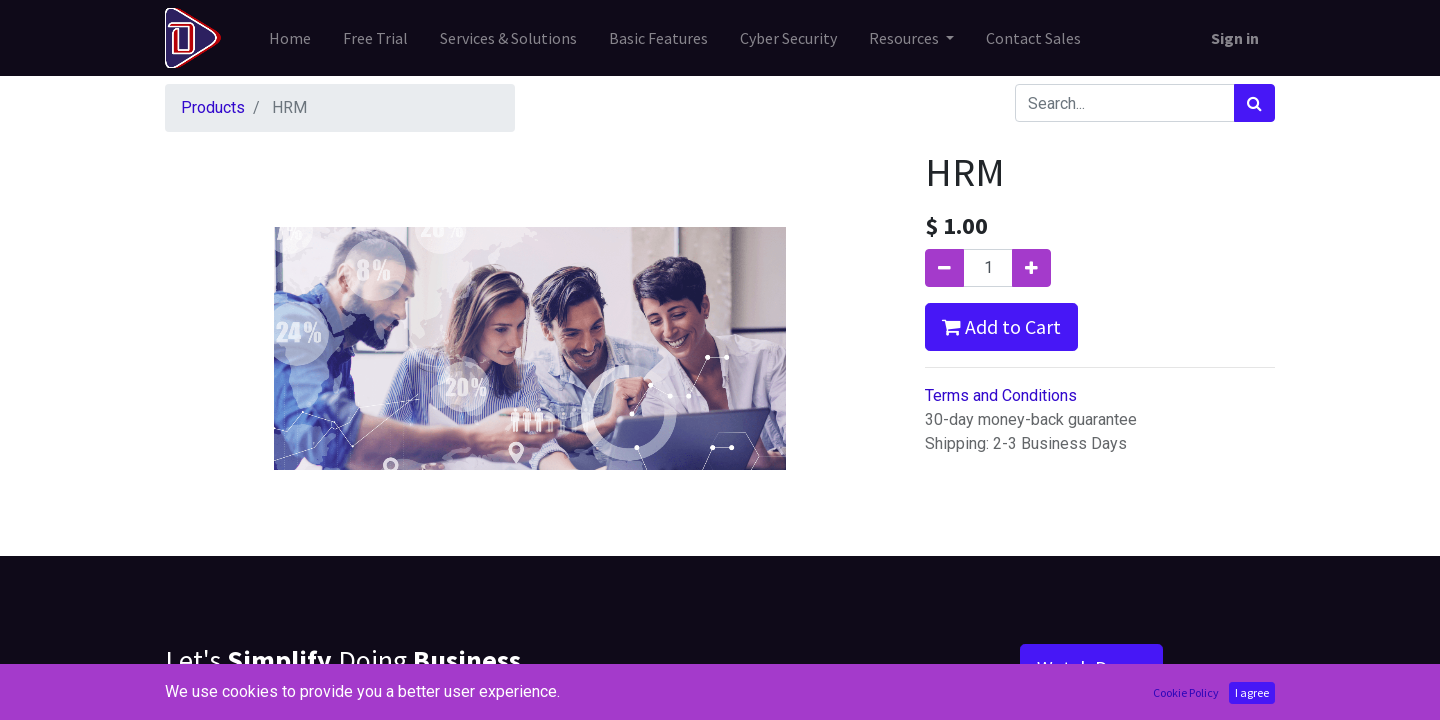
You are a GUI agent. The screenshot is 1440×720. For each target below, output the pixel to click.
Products (213, 107)
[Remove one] (944, 268)
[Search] (1254, 103)
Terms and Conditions (1001, 395)
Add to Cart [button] (1001, 326)
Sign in (1235, 38)
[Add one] (1031, 268)
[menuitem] (290, 38)
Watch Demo (1091, 667)
